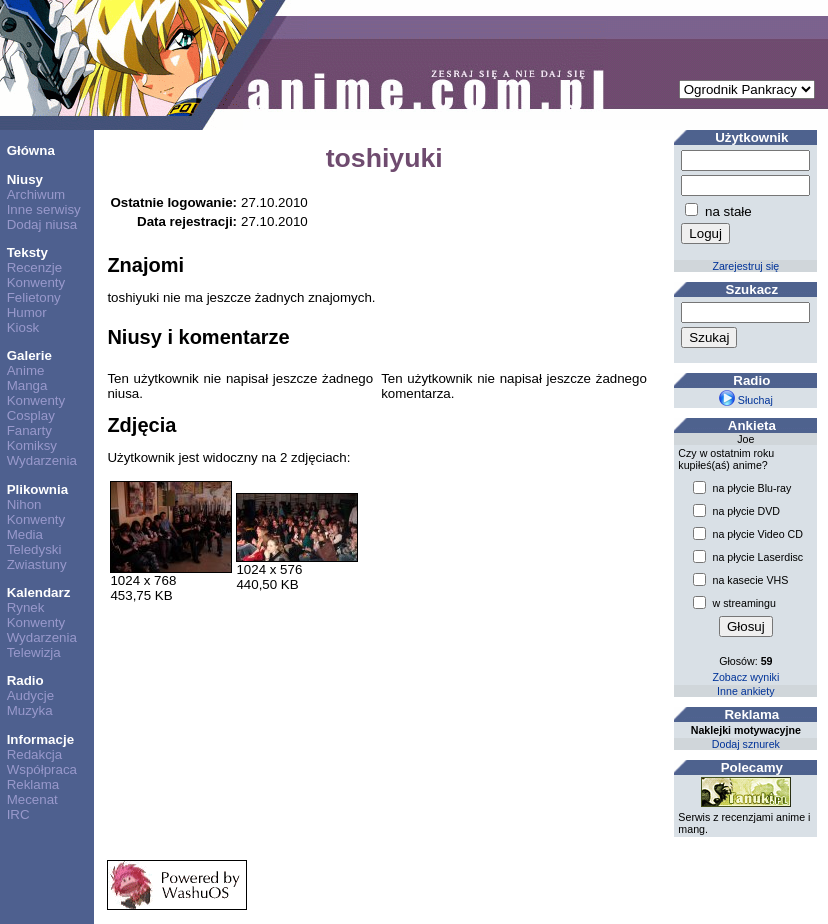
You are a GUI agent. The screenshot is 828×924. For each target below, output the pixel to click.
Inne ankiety (745, 691)
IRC (18, 814)
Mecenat (32, 799)
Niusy (25, 179)
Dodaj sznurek (746, 744)
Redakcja (35, 754)
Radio (25, 680)
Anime (26, 370)
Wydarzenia (42, 460)
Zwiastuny (37, 564)
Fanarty (29, 430)
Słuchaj (746, 400)
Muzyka (30, 710)
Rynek (26, 607)
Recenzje (35, 267)
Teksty (27, 252)
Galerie (29, 355)
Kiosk (23, 327)
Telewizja (34, 652)
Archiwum (36, 194)
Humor (27, 312)
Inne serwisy (44, 209)
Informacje (40, 739)
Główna (31, 150)
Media (25, 534)
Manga (27, 385)
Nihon (24, 504)
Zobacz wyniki (745, 677)
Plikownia (37, 489)
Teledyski (34, 549)
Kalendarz (39, 592)
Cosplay (31, 415)
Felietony (34, 297)
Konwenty (36, 282)
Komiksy (32, 445)
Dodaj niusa (42, 224)
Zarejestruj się (745, 266)
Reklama (33, 784)
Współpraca (42, 769)
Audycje (30, 695)
